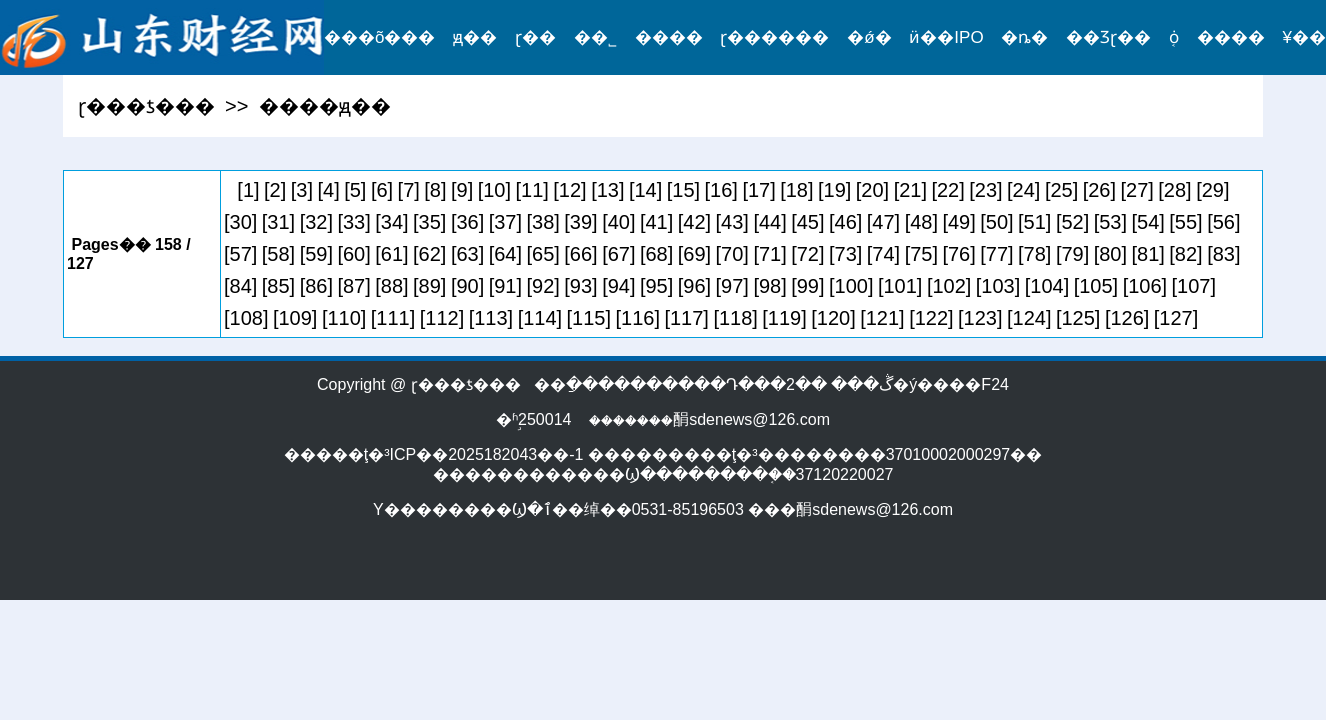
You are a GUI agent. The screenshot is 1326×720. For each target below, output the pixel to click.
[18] (796, 190)
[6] (382, 190)
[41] (656, 222)
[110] (344, 318)
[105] (1096, 286)
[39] (580, 222)
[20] (872, 190)
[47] (883, 222)
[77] (996, 254)
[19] (834, 190)
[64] (505, 254)
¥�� (1304, 37)
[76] (958, 254)
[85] (278, 286)
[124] (1029, 318)
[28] (1174, 190)
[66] (580, 254)
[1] (248, 190)
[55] (1185, 222)
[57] (240, 254)
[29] (1212, 190)
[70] (732, 254)
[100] (851, 286)
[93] (580, 286)
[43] (732, 222)
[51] (1034, 222)
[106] (1145, 286)
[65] (543, 254)
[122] (931, 318)
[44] (769, 222)
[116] (638, 318)
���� (669, 37)
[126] (1127, 318)
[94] (618, 286)
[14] (645, 190)
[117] (686, 318)
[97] (732, 286)
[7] (409, 190)
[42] (694, 222)
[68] (656, 254)
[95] (656, 286)
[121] (882, 318)
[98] (769, 286)
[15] (683, 190)
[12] (569, 190)
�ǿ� (869, 37)
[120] (833, 318)
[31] (278, 222)
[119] (784, 318)
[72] (807, 254)
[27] (1137, 190)
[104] (1047, 286)
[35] (429, 222)
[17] (758, 190)
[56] (1223, 222)
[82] (1185, 254)
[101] (900, 286)
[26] (1099, 190)
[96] (694, 286)
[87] (353, 286)
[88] (391, 286)
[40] (618, 222)
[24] (1023, 190)
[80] (1110, 254)
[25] (1061, 190)
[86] (316, 286)
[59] (316, 254)
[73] (845, 254)
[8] (435, 190)
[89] (429, 286)
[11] (532, 190)
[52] (1072, 222)
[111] (393, 318)
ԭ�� (475, 37)
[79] (1072, 254)
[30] (240, 222)
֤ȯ (1174, 37)
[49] (958, 222)
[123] (980, 318)
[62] (429, 254)
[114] (540, 318)
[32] (316, 222)
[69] (694, 254)
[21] (910, 190)
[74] (883, 254)
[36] (467, 222)
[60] (353, 254)
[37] (505, 222)
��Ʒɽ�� (1108, 37)
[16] (721, 190)
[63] (467, 254)
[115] (589, 318)
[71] (769, 254)
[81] (1148, 254)
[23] (985, 190)
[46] (845, 222)
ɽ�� (535, 37)
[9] (462, 190)
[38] (543, 222)
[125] (1078, 318)
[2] (275, 190)
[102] (949, 286)
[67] (618, 254)
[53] (1110, 222)
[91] (505, 286)
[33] (353, 222)
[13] (607, 190)
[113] (491, 318)
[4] (328, 190)
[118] (735, 318)
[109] (295, 318)
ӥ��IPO (946, 37)
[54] (1148, 222)
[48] (921, 222)
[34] (391, 222)
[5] (355, 190)
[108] (246, 318)
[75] (921, 254)
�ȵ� (1024, 37)
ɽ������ (774, 37)
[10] (494, 190)
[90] (467, 286)
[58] (278, 254)
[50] (996, 222)
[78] (1034, 254)
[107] (1194, 286)
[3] (302, 190)
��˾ (595, 37)
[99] (807, 286)
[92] (543, 286)
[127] (1176, 318)
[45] (807, 222)
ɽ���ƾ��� (146, 106)
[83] (1223, 254)
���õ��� (379, 37)
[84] (240, 286)
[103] (998, 286)
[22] (947, 190)
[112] (442, 318)
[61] (391, 254)
